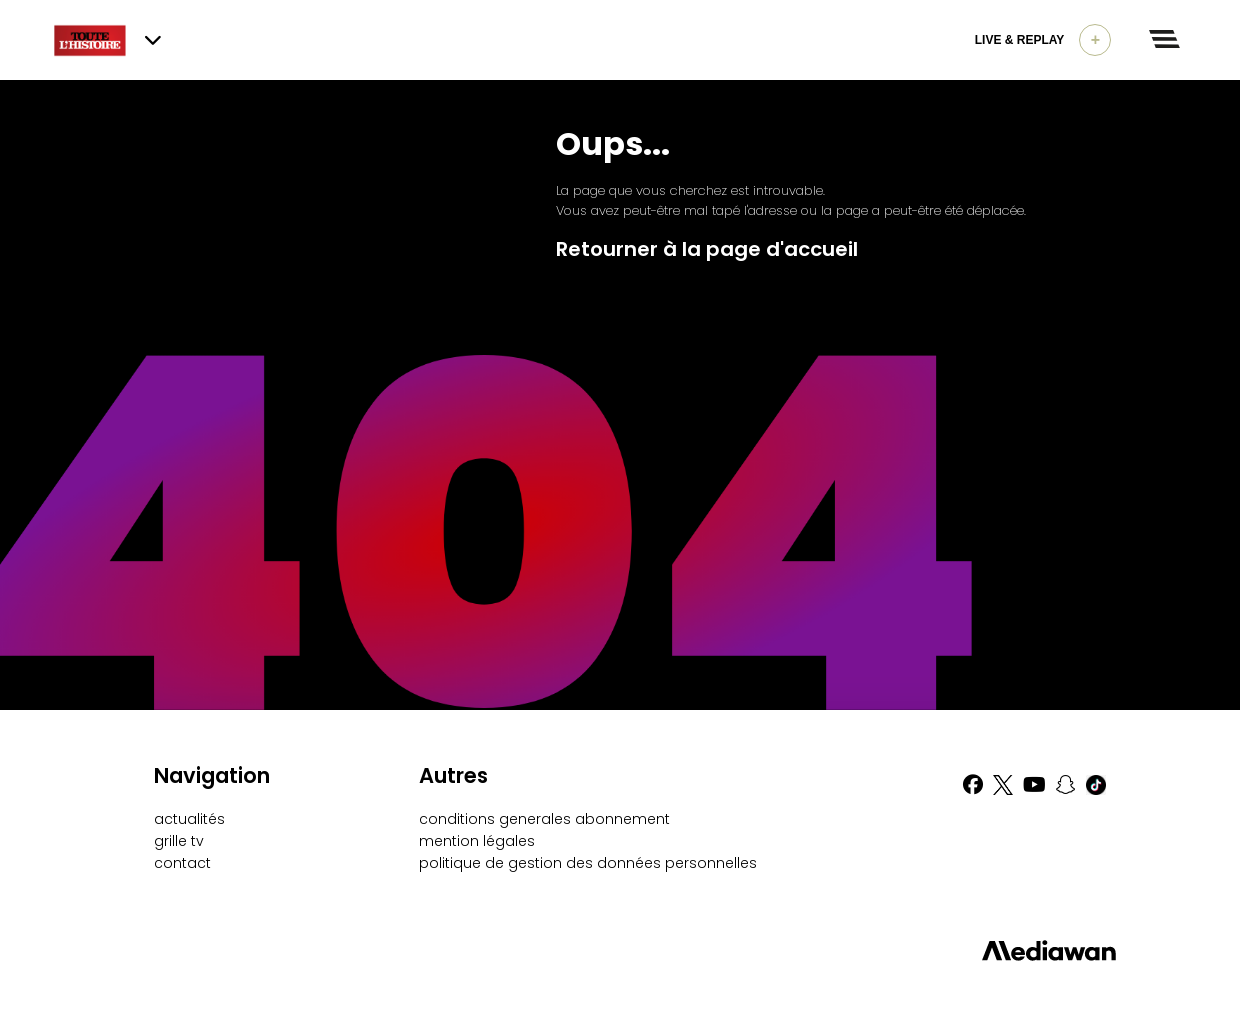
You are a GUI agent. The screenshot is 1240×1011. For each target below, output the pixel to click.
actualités (189, 819)
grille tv (179, 841)
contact (182, 863)
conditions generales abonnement (544, 819)
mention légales (477, 841)
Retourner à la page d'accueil (707, 249)
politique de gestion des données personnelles (588, 863)
